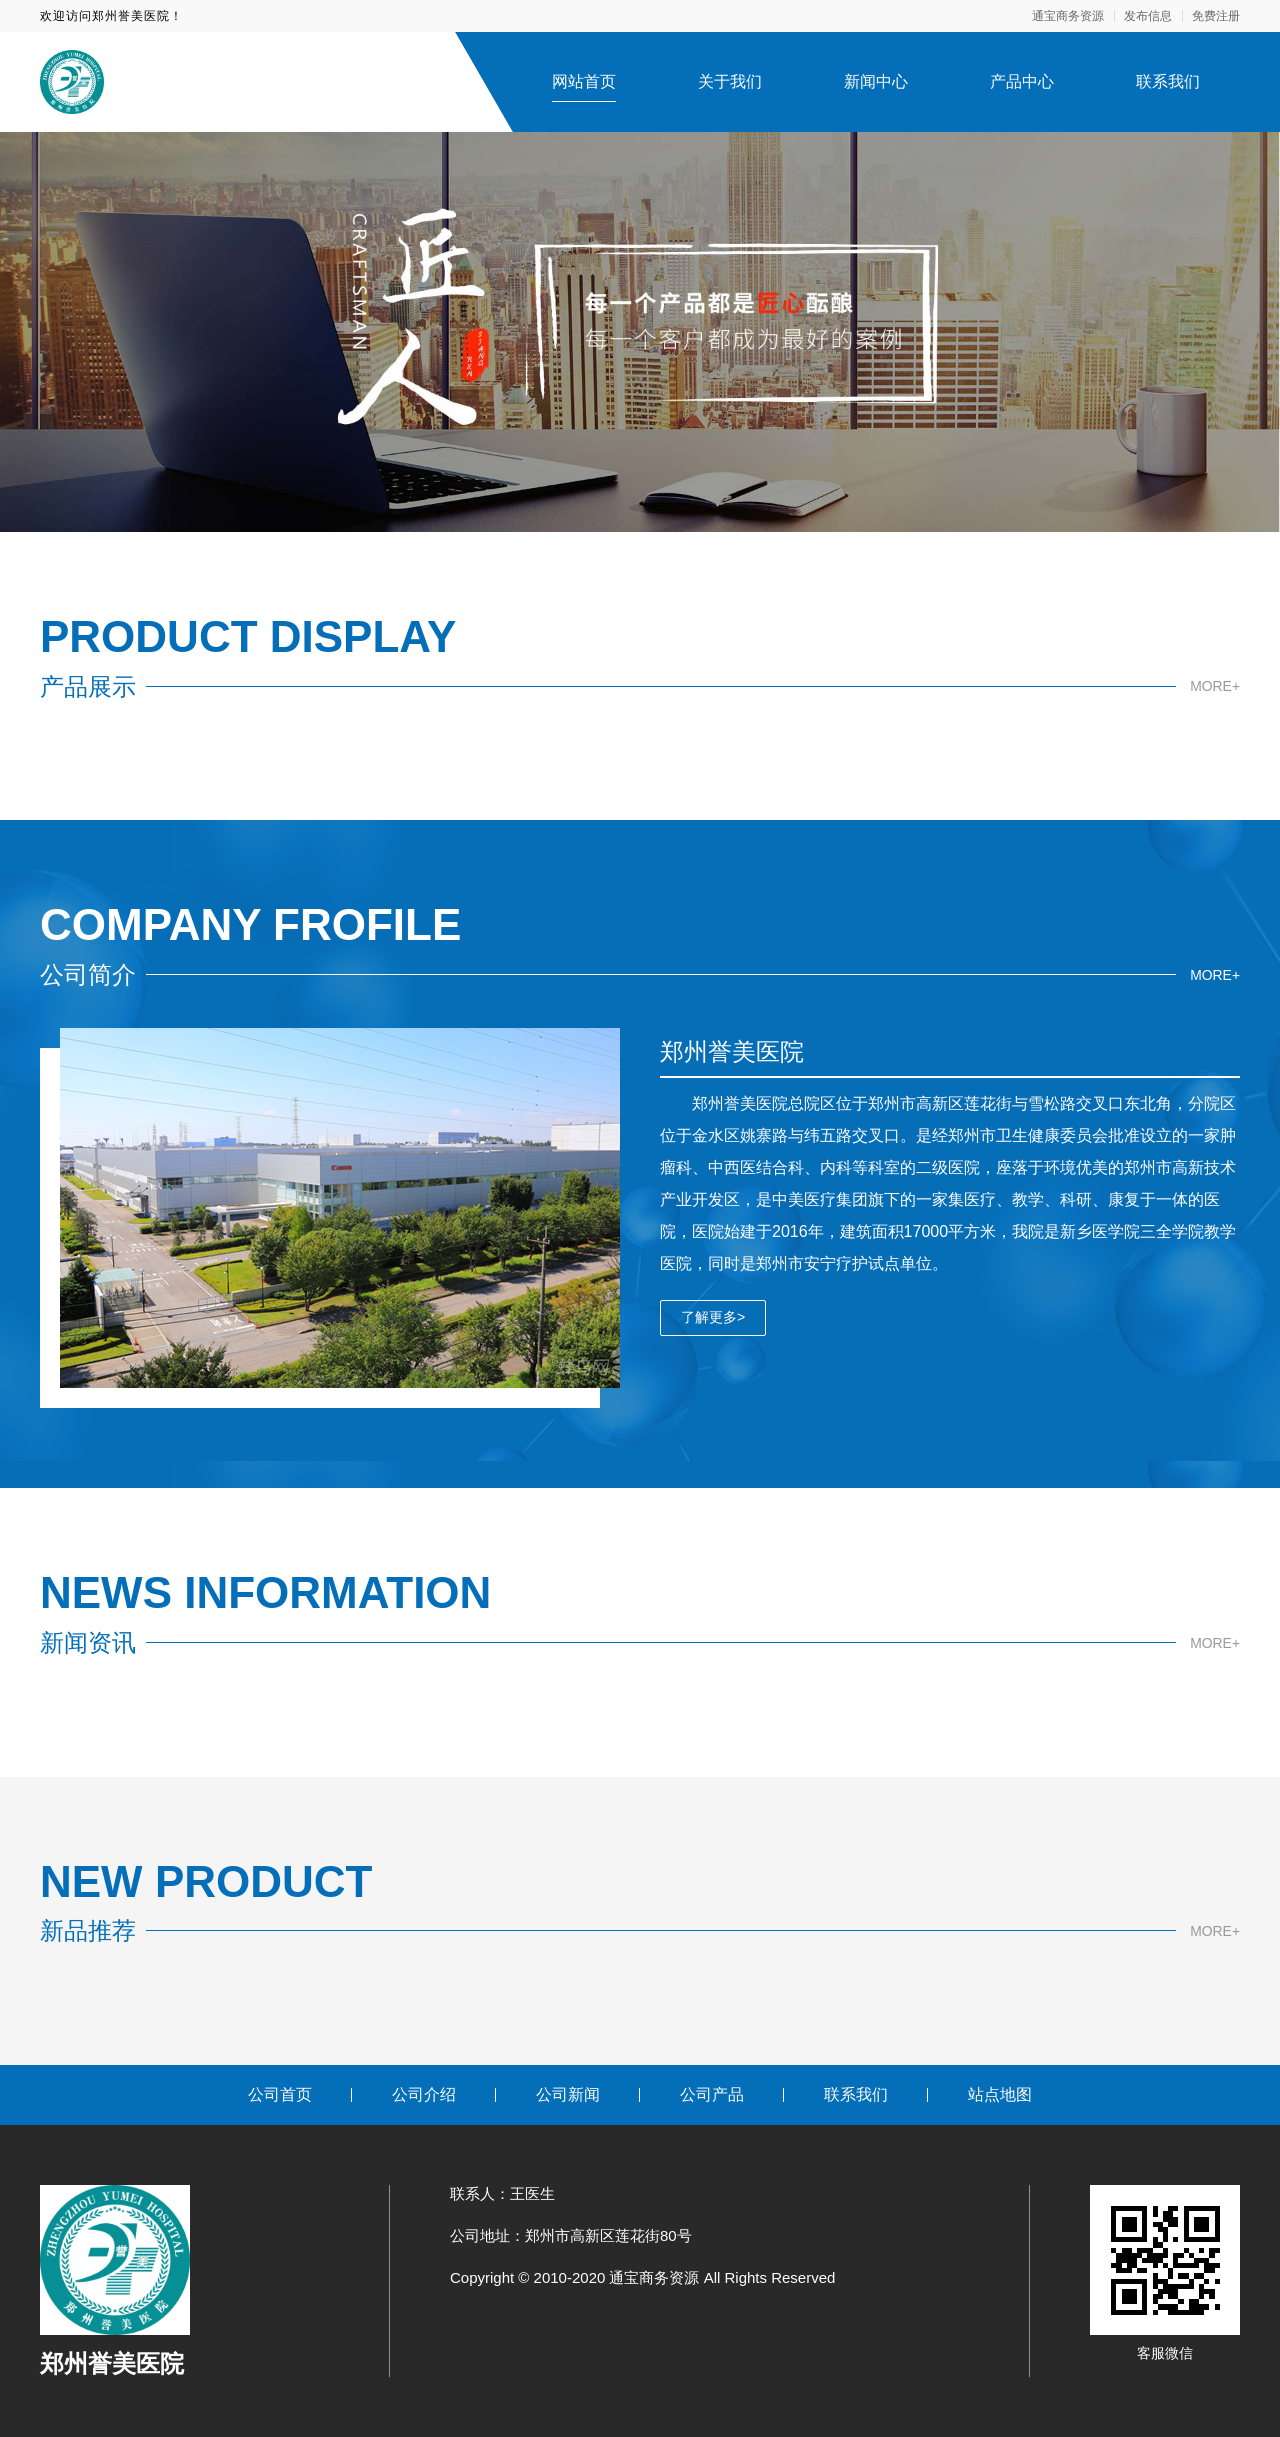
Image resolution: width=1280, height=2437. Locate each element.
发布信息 (1148, 16)
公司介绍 (424, 2094)
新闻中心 (876, 81)
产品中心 (1022, 81)
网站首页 (584, 81)
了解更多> (713, 1317)
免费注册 (1216, 16)
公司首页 (280, 2094)
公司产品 (712, 2094)
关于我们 (730, 81)
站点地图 (1000, 2094)
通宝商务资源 (1068, 16)
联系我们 (1168, 81)
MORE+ (1215, 686)
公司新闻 (568, 2094)
